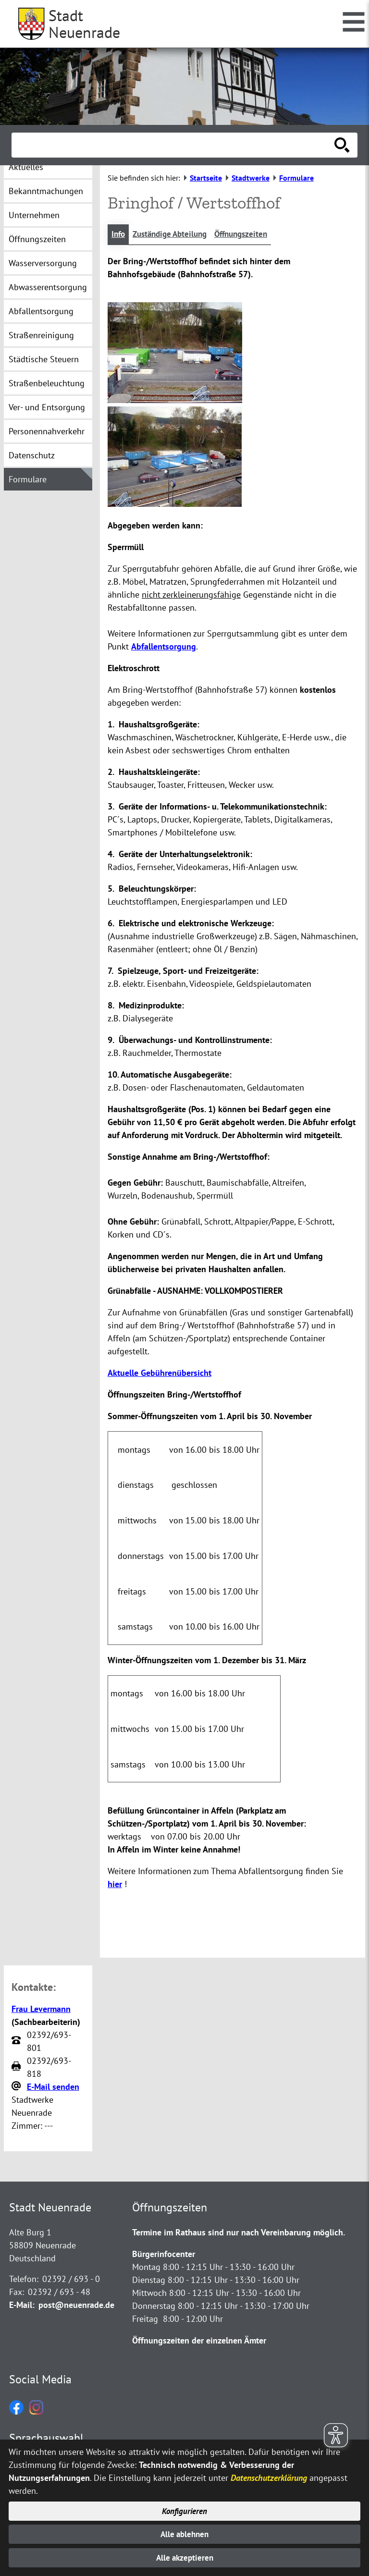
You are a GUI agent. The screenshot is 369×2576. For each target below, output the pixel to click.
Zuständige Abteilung (174, 234)
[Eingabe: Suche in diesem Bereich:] (173, 145)
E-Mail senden (53, 2087)
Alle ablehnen (184, 2533)
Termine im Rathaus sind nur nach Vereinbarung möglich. (238, 2233)
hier (115, 1884)
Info (118, 234)
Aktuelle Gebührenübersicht (159, 1373)
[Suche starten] (342, 145)
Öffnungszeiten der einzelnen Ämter (199, 2341)
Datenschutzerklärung (269, 2475)
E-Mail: (22, 2305)
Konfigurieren (184, 2509)
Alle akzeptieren (185, 2557)
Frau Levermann (41, 2009)
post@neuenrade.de (76, 2305)
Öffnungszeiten (250, 234)
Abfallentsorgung (163, 646)
